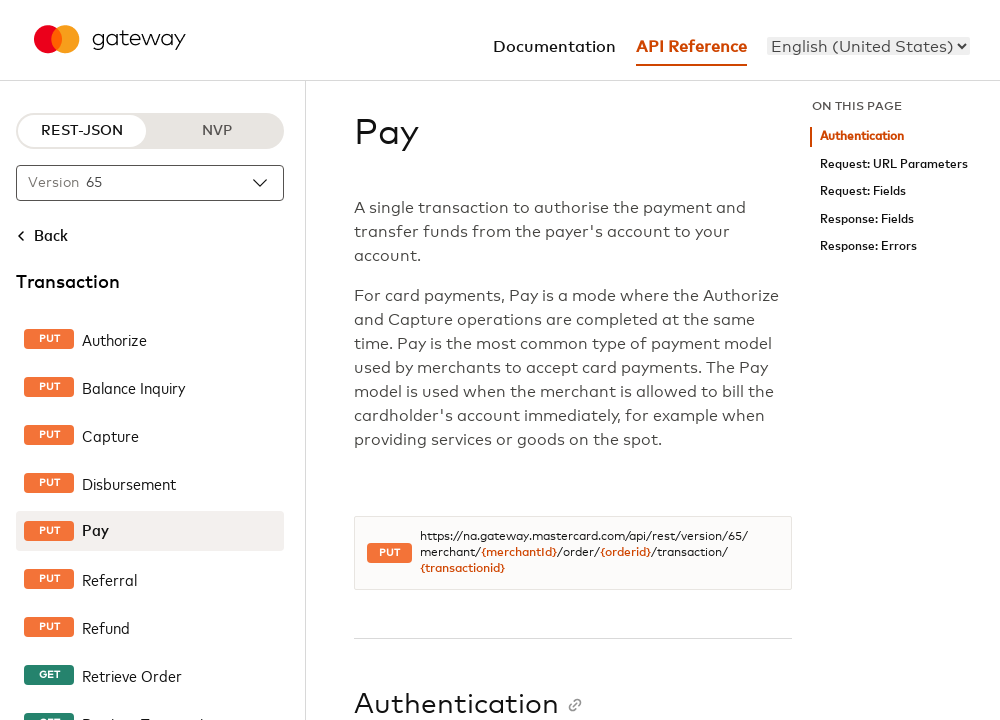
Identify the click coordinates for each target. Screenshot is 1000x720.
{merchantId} (519, 553)
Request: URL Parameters (894, 164)
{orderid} (625, 553)
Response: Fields (867, 219)
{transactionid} (462, 569)
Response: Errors (868, 246)
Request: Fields (863, 191)
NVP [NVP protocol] (217, 131)
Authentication (862, 136)
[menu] (868, 46)
